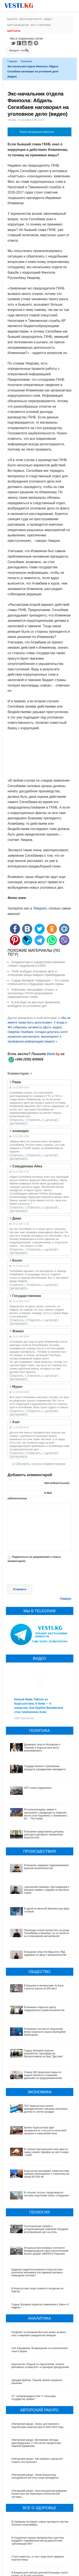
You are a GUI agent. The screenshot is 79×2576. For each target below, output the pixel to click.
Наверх (65, 1598)
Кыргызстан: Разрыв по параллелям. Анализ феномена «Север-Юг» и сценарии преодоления (40, 2323)
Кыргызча (13, 31)
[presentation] (40, 1574)
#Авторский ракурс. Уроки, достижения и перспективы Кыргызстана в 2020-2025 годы (38, 2383)
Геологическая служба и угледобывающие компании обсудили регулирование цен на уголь (40, 2193)
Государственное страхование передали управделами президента (45, 1768)
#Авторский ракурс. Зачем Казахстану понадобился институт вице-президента (35, 2434)
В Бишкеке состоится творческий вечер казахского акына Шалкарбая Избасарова (45, 2031)
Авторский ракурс (30, 19)
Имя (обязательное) (56, 1482)
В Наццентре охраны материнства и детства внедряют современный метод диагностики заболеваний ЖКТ (38, 2497)
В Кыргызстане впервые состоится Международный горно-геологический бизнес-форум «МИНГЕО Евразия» (39, 2210)
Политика (26, 61)
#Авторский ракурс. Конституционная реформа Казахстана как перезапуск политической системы (39, 2450)
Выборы (12, 19)
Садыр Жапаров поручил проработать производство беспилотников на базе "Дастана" (43, 2053)
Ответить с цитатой (42, 1120)
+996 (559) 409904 (29, 1059)
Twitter (13, 43)
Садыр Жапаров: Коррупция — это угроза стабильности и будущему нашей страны (38, 982)
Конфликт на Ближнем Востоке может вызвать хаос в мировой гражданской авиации (39, 2291)
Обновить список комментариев (40, 1464)
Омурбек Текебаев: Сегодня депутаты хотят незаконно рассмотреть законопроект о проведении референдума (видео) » (38, 1036)
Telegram (37, 43)
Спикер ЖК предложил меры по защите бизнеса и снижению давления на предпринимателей (40, 2074)
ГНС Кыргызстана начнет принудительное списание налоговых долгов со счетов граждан (39, 2101)
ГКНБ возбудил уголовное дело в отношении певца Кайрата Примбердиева (36, 973)
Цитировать (18, 1123)
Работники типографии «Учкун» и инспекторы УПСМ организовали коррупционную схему (32, 993)
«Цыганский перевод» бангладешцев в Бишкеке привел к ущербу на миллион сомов (47, 1890)
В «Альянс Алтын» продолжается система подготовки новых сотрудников (36, 2165)
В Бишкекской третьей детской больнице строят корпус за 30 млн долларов (40, 2531)
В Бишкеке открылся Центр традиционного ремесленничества (44, 2009)
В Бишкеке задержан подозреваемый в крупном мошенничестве (47, 1867)
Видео (48, 19)
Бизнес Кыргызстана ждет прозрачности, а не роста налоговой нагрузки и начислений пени (38, 2117)
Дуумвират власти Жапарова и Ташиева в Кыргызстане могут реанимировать (42, 1747)
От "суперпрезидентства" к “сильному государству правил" (34, 2355)
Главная (12, 61)
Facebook (19, 43)
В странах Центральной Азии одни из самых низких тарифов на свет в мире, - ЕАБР (38, 2133)
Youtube (25, 43)
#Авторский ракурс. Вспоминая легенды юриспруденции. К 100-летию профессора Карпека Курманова (36, 2400)
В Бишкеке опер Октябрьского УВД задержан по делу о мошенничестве (45, 1953)
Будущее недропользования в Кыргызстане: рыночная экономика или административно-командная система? (37, 2229)
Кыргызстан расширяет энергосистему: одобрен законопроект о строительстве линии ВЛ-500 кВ (40, 2149)
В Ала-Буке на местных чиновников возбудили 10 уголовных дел (34, 1004)
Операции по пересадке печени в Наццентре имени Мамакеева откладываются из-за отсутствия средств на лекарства (38, 2548)
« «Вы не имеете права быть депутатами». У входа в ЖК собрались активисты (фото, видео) (39, 1022)
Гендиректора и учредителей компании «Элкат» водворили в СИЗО (36, 963)
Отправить (20, 1589)
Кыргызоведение (18, 25)
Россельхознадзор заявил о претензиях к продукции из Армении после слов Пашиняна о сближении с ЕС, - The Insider (46, 1814)
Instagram (31, 43)
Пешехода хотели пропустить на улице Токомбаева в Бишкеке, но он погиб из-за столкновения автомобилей (47, 1933)
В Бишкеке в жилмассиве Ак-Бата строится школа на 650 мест (44, 1987)
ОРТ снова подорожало (38, 1787)
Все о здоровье (41, 25)
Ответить (16, 1120)
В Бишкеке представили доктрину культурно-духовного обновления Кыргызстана (44, 1834)
